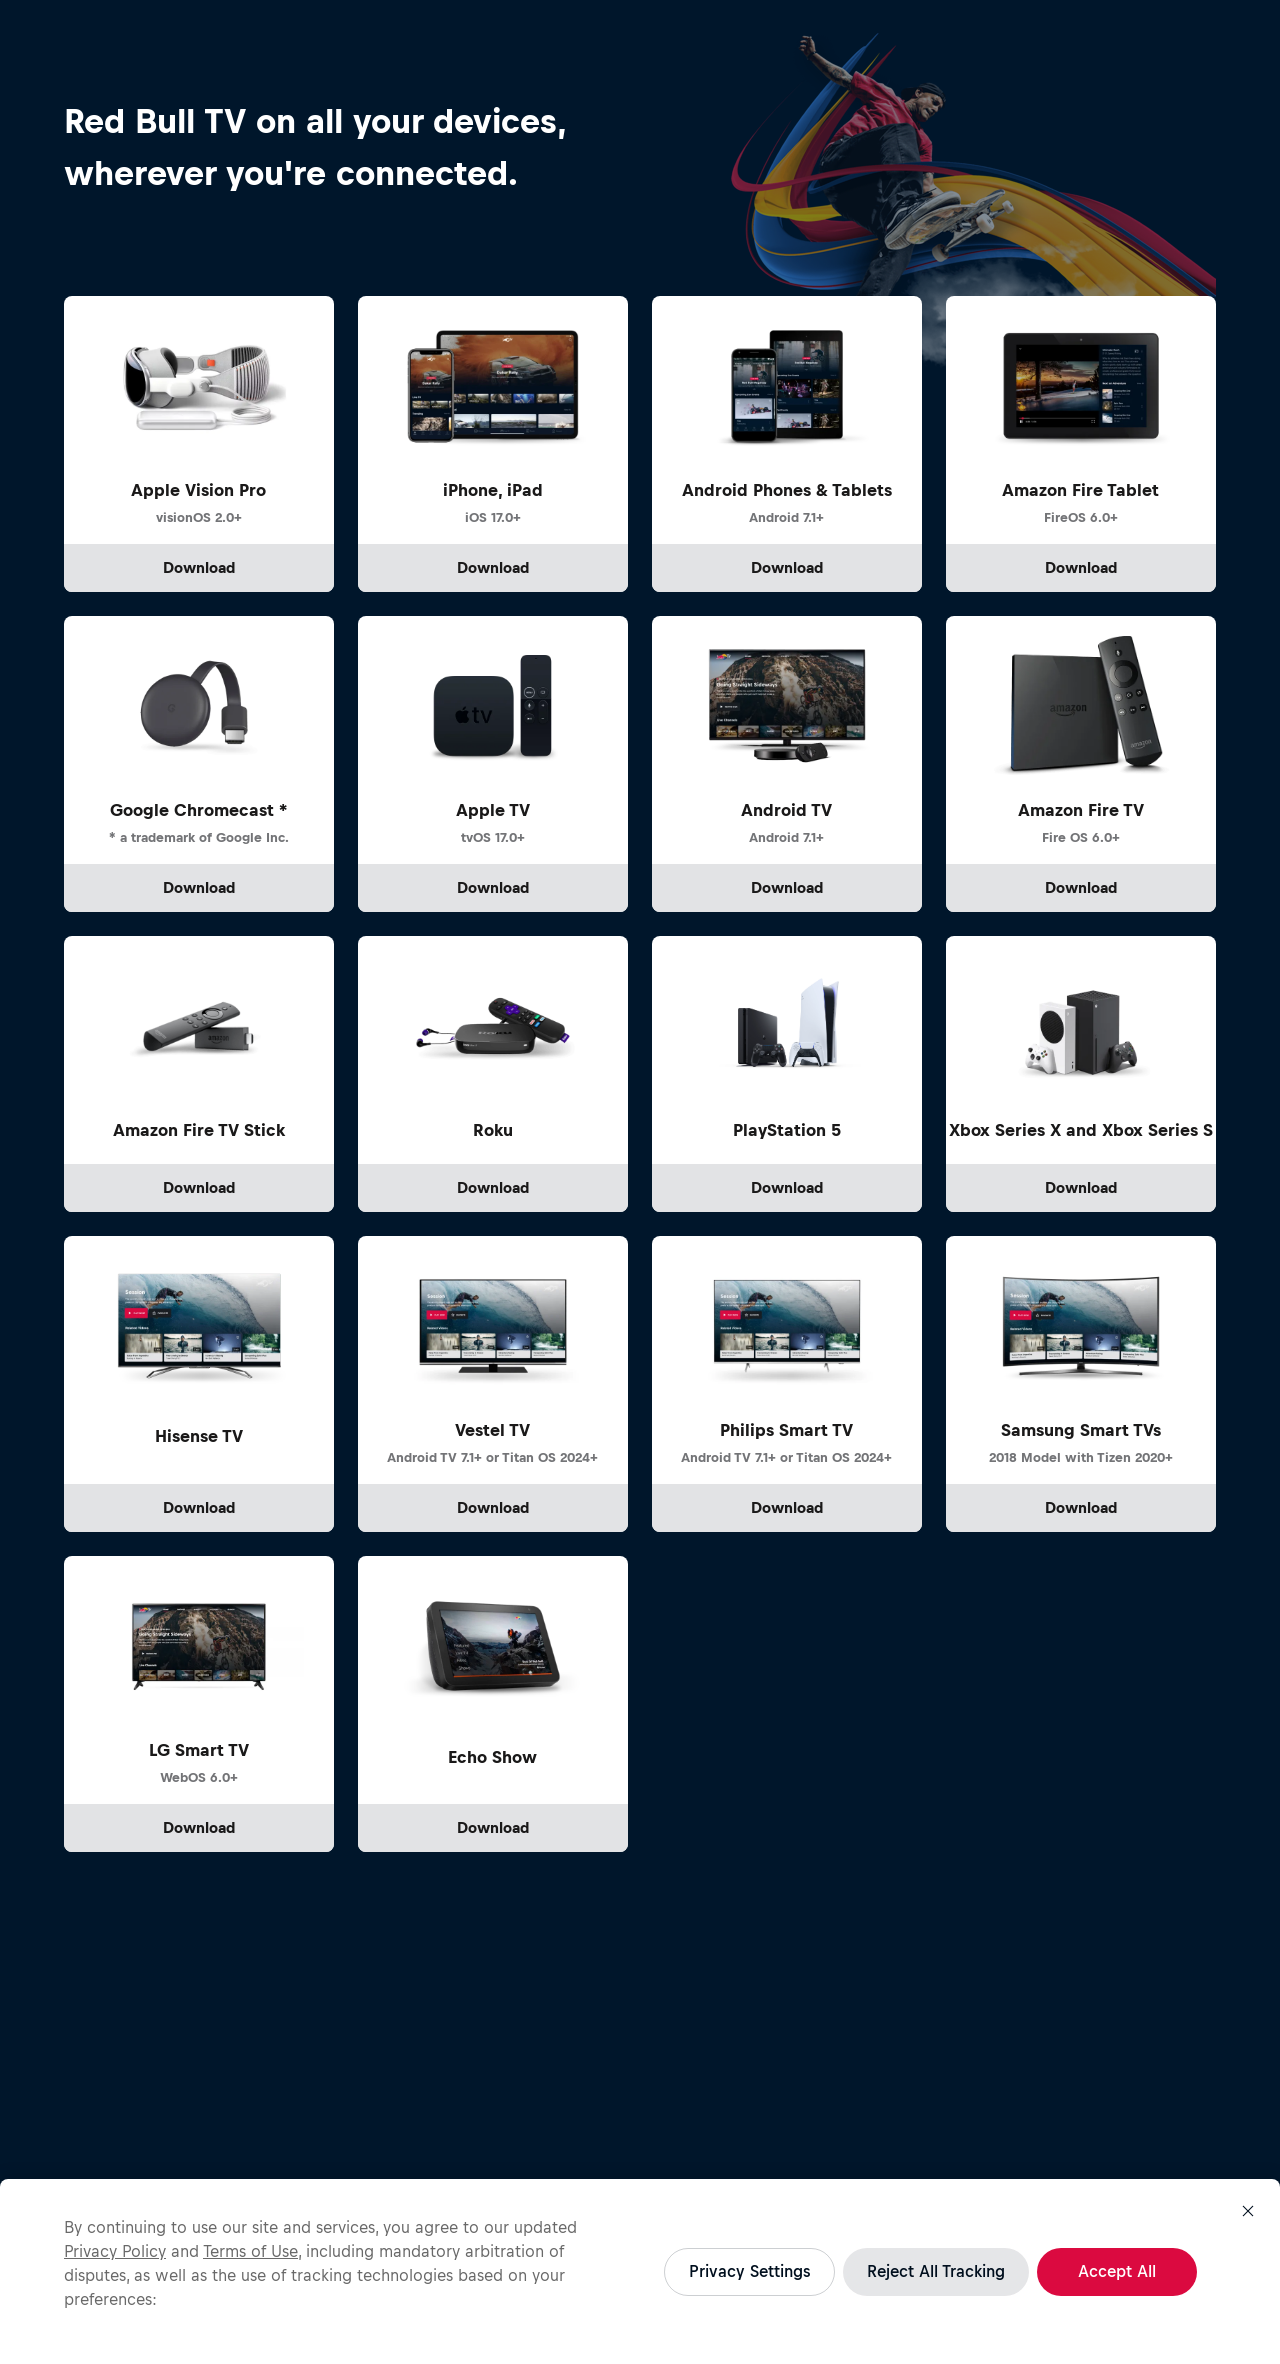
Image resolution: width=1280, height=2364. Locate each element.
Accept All (1117, 2271)
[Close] (1248, 2211)
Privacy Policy (115, 2251)
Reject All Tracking (936, 2271)
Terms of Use (250, 2251)
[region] (640, 2271)
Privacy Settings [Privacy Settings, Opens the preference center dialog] (749, 2271)
